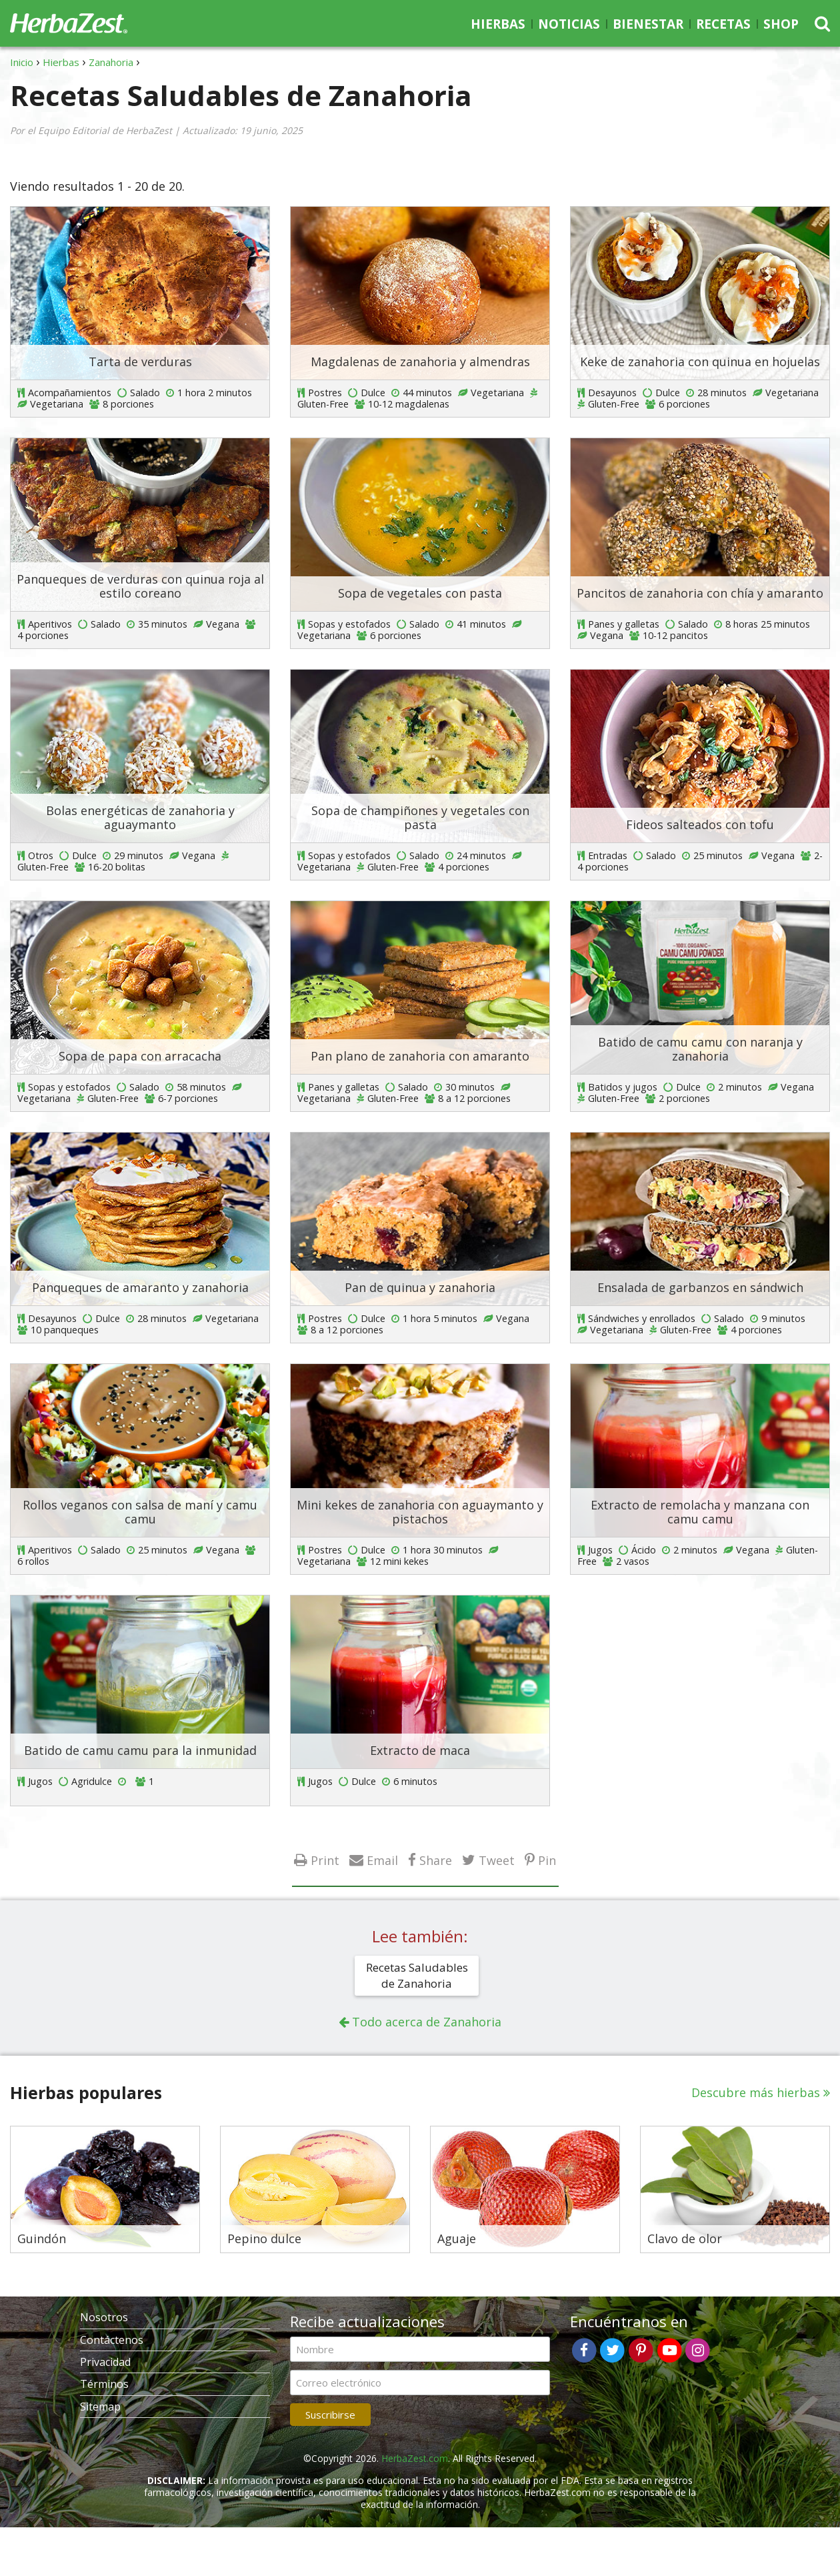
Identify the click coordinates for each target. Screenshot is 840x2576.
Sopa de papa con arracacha (140, 1056)
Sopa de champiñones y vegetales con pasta (420, 817)
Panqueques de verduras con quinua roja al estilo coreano (140, 586)
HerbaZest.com (414, 2458)
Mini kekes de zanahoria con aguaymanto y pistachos (420, 1512)
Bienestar (648, 24)
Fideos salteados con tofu (700, 824)
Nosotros (104, 2317)
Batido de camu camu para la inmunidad (140, 1750)
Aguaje (456, 2239)
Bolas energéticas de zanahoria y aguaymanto (140, 817)
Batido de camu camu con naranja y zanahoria (700, 1049)
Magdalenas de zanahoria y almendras (420, 362)
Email (382, 1860)
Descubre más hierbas (755, 2092)
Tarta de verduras (140, 362)
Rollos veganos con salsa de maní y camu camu (140, 1512)
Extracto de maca (420, 1750)
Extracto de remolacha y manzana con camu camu (700, 1512)
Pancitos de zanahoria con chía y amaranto (700, 593)
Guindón (41, 2239)
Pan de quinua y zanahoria (420, 1287)
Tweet (497, 1860)
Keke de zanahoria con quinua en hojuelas (700, 362)
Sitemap (100, 2406)
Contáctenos (111, 2340)
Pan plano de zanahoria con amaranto (420, 1056)
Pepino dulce (264, 2239)
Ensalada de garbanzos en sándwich (700, 1287)
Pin (547, 1860)
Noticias (569, 24)
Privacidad (105, 2362)
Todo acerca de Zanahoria (426, 2022)
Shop (781, 24)
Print (325, 1860)
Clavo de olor (684, 2239)
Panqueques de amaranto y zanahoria (140, 1287)
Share (435, 1860)
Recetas (723, 24)
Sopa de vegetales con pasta (420, 593)
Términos (104, 2384)
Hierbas (498, 24)
